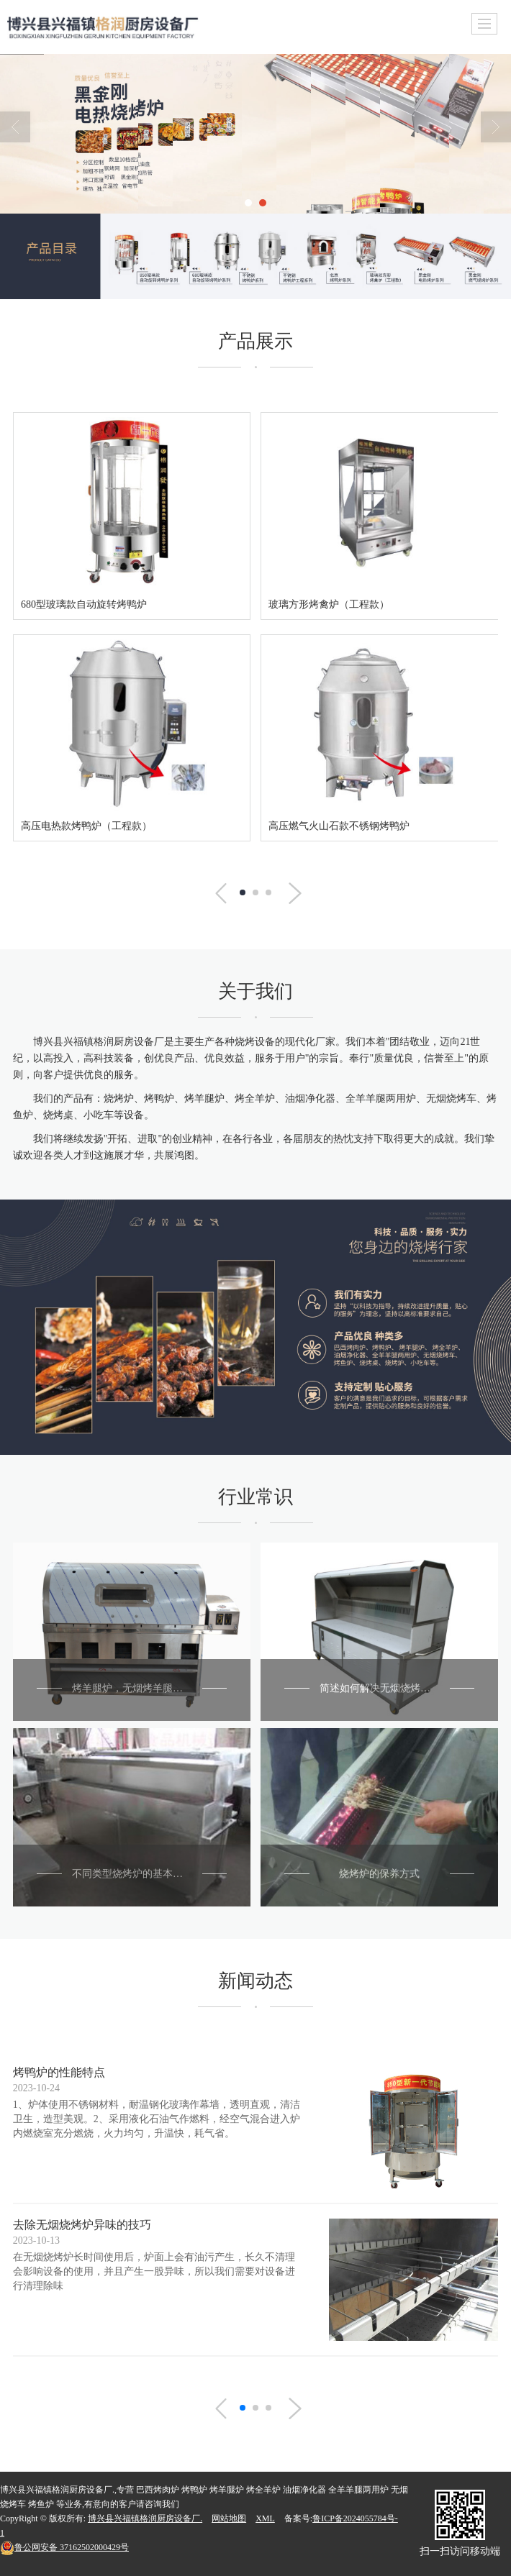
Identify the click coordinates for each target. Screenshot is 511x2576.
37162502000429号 (64, 2547)
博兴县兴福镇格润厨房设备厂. (145, 2518)
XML (265, 2518)
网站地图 (229, 2518)
